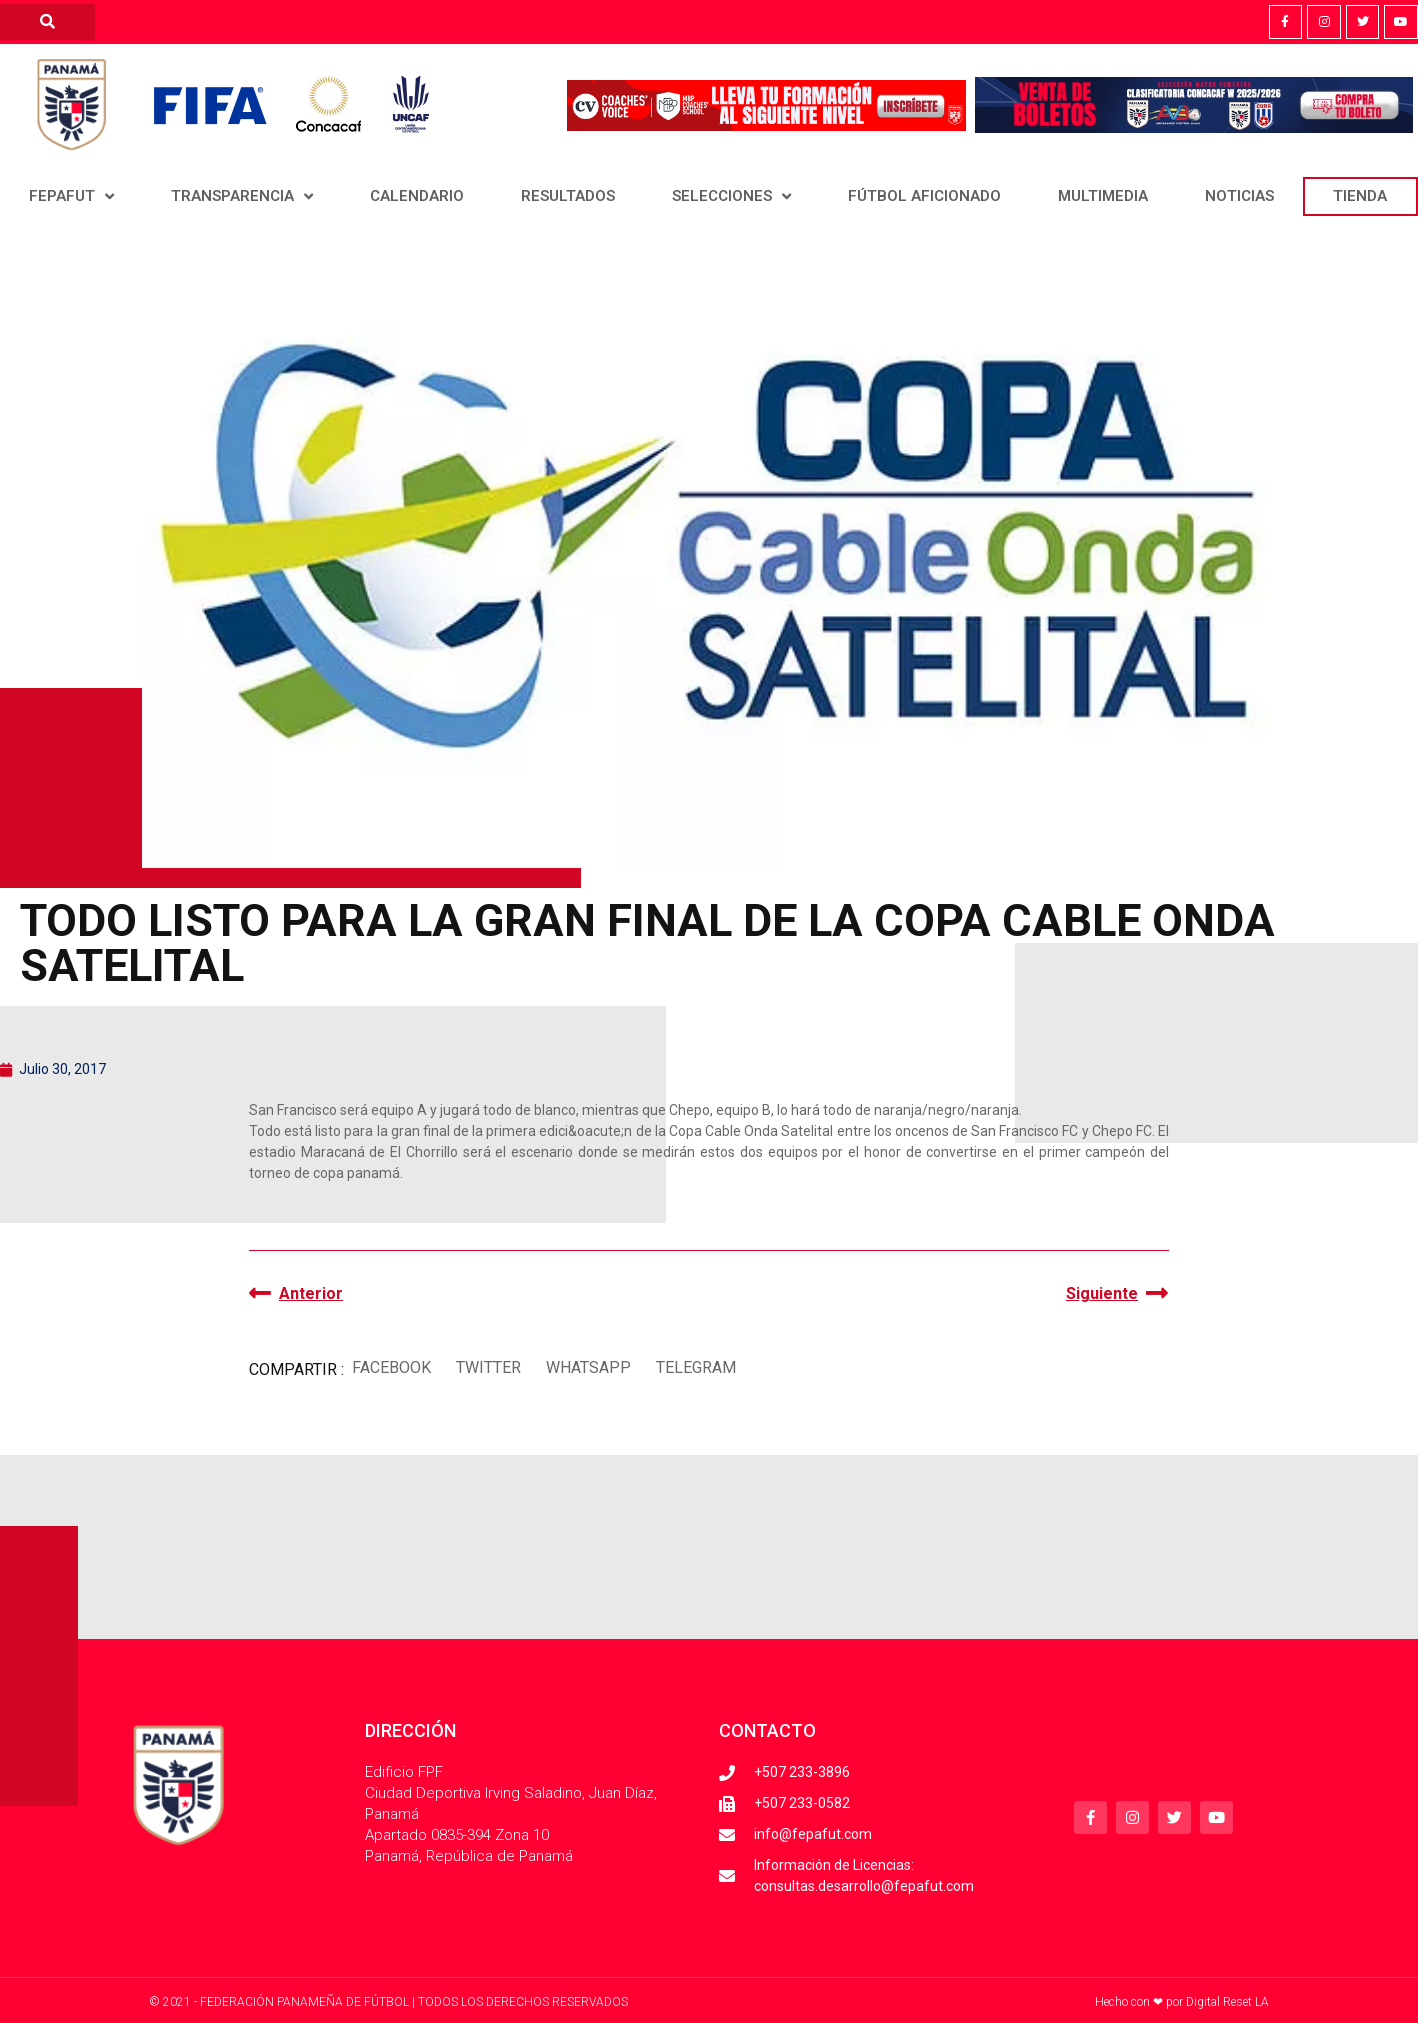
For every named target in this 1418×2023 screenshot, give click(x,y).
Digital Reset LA (1227, 2002)
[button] (391, 1367)
